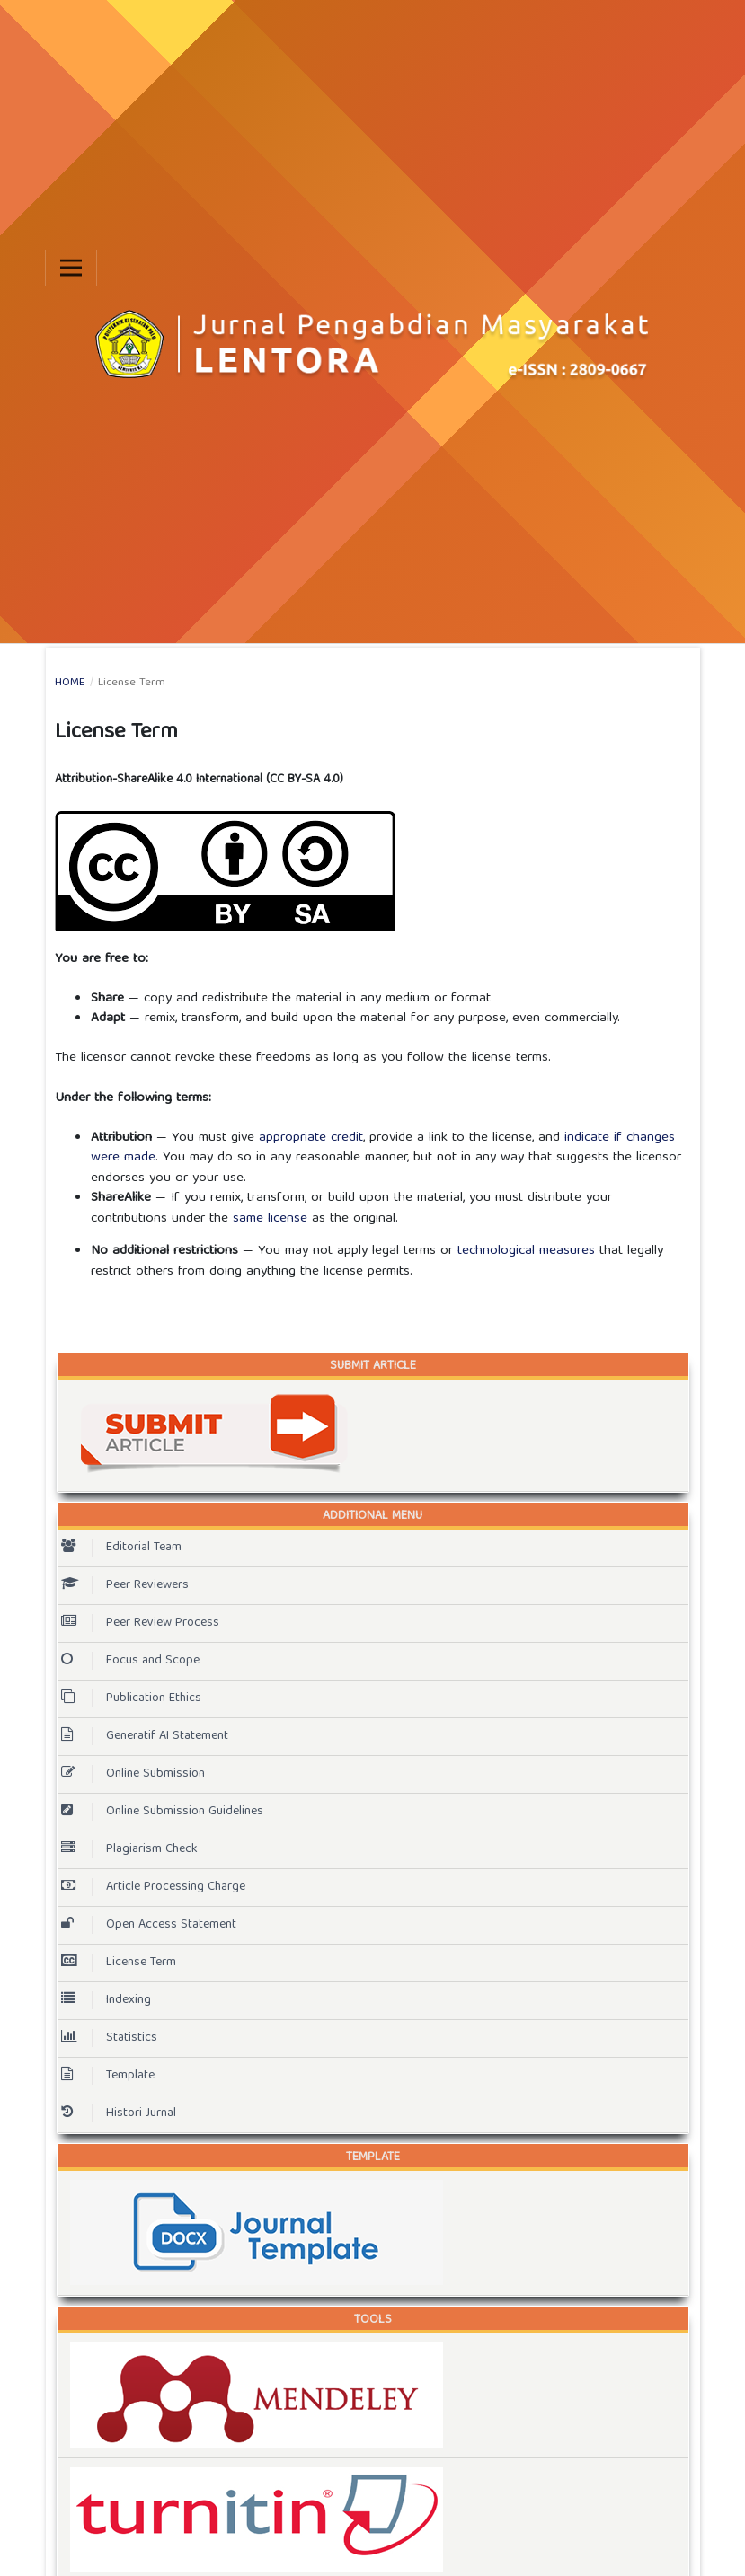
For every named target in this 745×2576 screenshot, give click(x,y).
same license (270, 1219)
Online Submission (133, 1774)
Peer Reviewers (125, 1585)
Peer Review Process (140, 1623)
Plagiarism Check (129, 1849)
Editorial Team (121, 1547)
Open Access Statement (148, 1925)
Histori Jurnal (118, 2113)
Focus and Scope (130, 1661)
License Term (118, 1962)
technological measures (526, 1251)
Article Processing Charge (153, 1887)
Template (108, 2075)
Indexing (106, 2000)
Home (70, 684)
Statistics (109, 2038)
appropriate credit (311, 1138)
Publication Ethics (131, 1698)
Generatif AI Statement (144, 1736)
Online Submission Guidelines (162, 1811)
